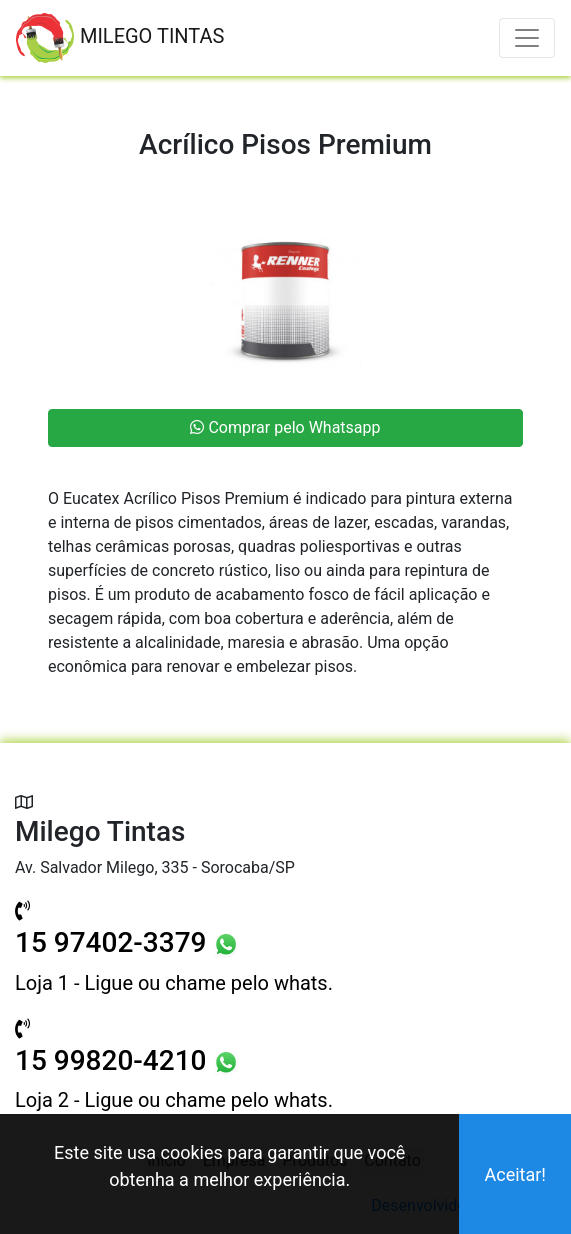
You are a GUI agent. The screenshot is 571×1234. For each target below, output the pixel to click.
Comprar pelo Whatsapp (285, 427)
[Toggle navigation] (527, 38)
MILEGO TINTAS (120, 38)
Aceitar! (515, 1174)
